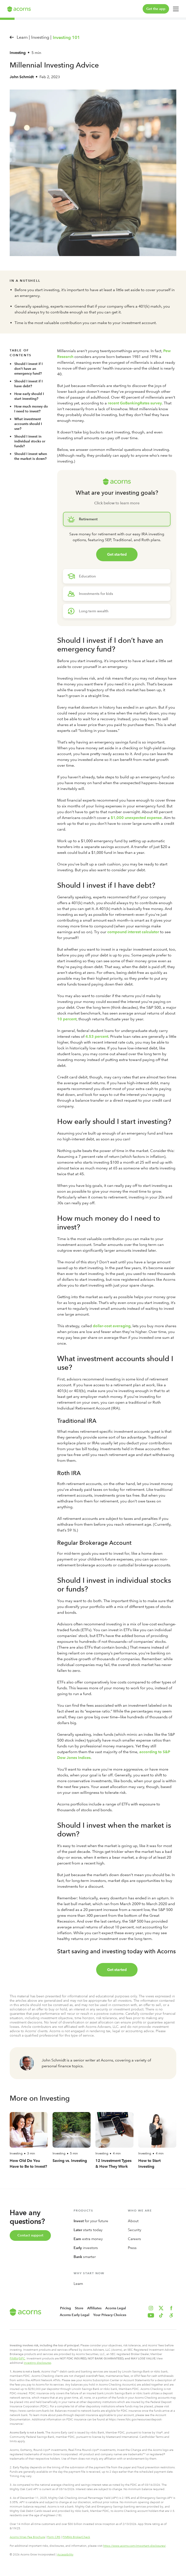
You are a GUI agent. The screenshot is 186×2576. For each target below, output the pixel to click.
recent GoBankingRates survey (135, 403)
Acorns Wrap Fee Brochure (27, 2537)
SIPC (22, 2358)
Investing (18, 52)
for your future (91, 2221)
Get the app (155, 9)
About (133, 2221)
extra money (88, 2239)
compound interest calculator (133, 932)
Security (134, 2230)
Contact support (30, 2235)
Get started (117, 554)
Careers (134, 2239)
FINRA (14, 2358)
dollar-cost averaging (112, 1326)
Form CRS (53, 2537)
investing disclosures (37, 2362)
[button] (171, 2315)
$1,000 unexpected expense (136, 817)
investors (86, 2248)
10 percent (67, 1019)
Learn (78, 2283)
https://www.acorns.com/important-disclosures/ (134, 2545)
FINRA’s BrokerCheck (76, 2537)
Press (132, 2248)
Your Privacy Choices (109, 2315)
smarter (85, 2257)
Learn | (23, 37)
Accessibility (65, 2554)
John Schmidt (22, 77)
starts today (88, 2230)
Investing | (41, 37)
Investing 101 (66, 37)
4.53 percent (96, 1036)
